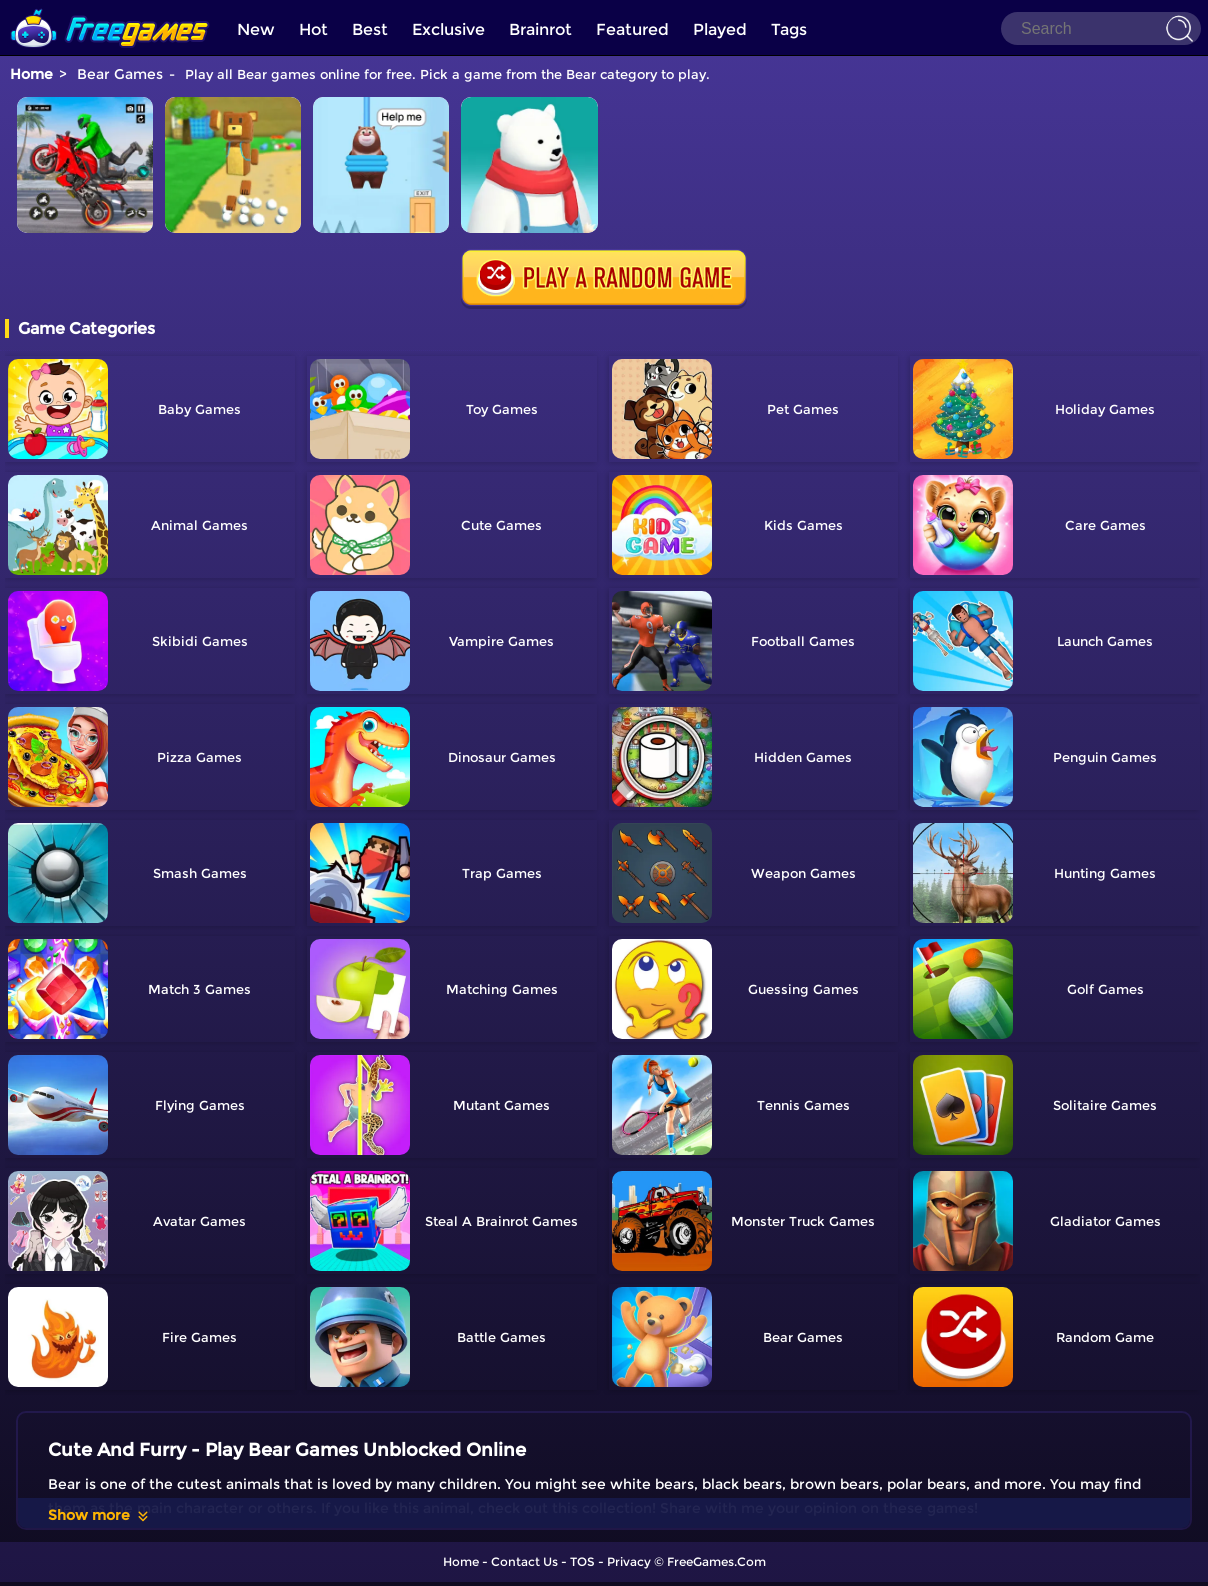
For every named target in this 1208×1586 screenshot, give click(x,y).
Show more (99, 1515)
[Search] (1101, 28)
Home (31, 74)
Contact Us (524, 1561)
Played (720, 29)
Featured (632, 29)
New (256, 29)
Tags (789, 29)
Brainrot (540, 29)
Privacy (629, 1561)
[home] (110, 7)
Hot (313, 29)
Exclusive (448, 29)
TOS (582, 1561)
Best (370, 29)
